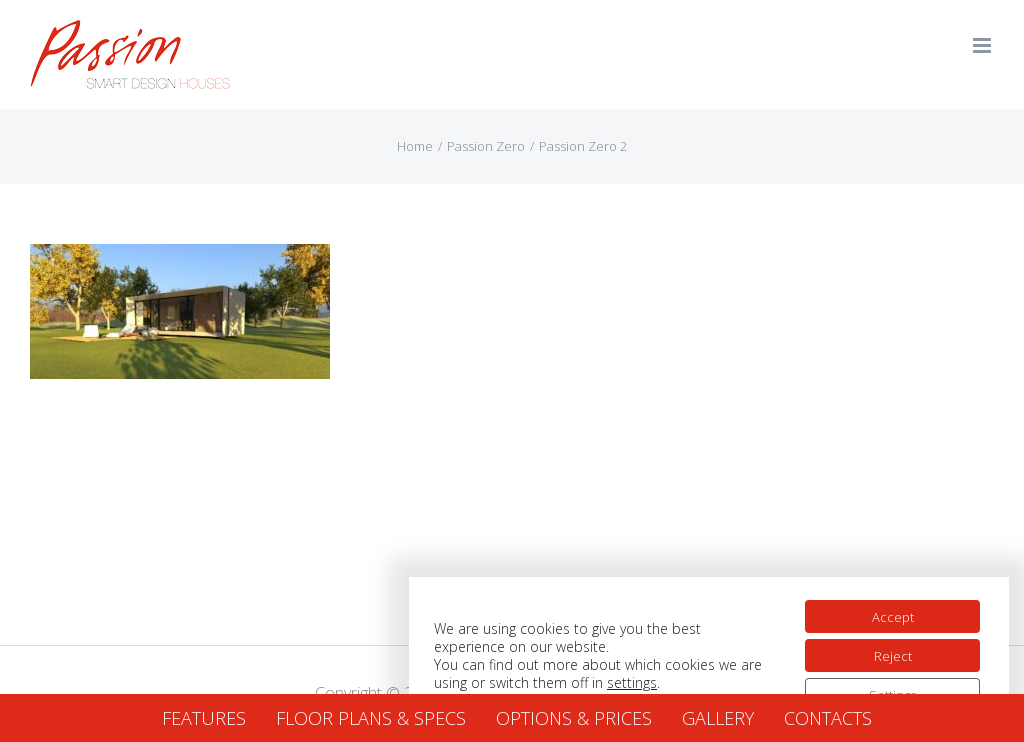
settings (657, 671)
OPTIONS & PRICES (574, 718)
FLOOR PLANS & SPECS (371, 718)
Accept (886, 601)
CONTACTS (828, 718)
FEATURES (204, 718)
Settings (886, 685)
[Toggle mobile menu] (983, 45)
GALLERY (718, 718)
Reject (886, 643)
